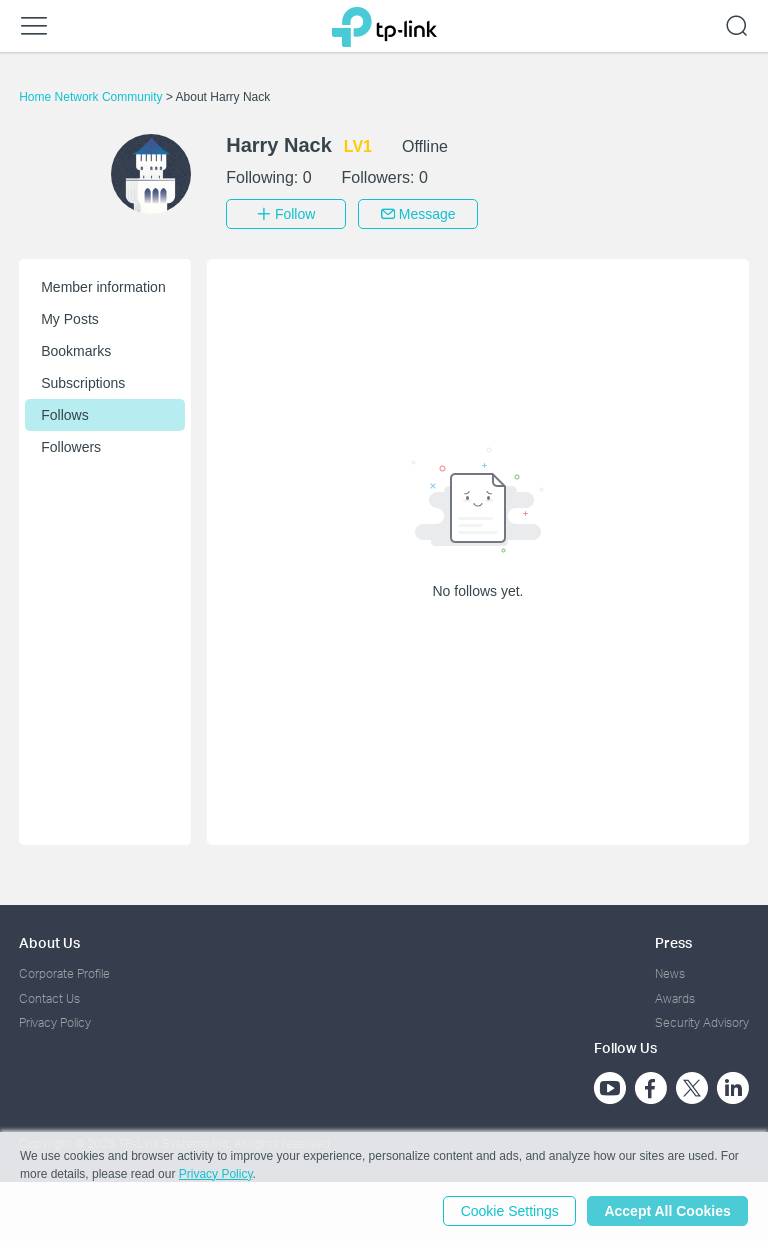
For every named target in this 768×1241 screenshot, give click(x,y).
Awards (675, 997)
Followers (71, 447)
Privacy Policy (55, 1022)
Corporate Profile (64, 973)
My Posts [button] (70, 319)
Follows (64, 415)
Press (673, 942)
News (670, 973)
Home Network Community (92, 97)
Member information (103, 287)
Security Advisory (702, 1022)
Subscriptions (83, 383)
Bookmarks (76, 351)
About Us (49, 942)
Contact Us (49, 997)
